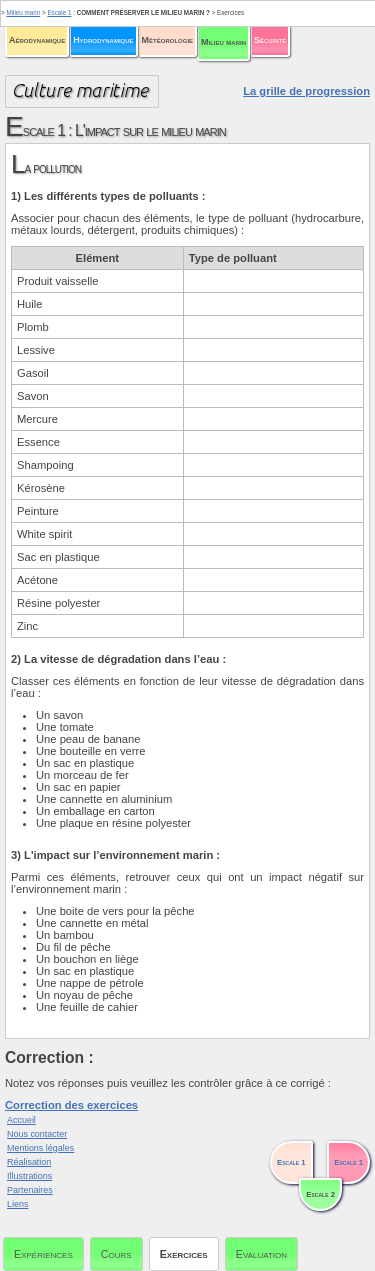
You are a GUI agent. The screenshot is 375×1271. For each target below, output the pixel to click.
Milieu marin (223, 42)
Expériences (43, 1254)
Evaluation (261, 1254)
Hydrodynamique (103, 40)
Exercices (184, 1254)
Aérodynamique (37, 40)
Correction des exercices (71, 1105)
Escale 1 (59, 12)
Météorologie (167, 40)
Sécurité (270, 40)
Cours (116, 1254)
